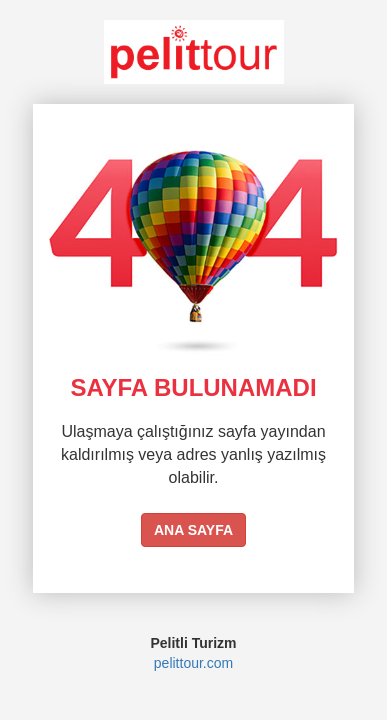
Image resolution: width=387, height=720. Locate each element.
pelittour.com (193, 663)
